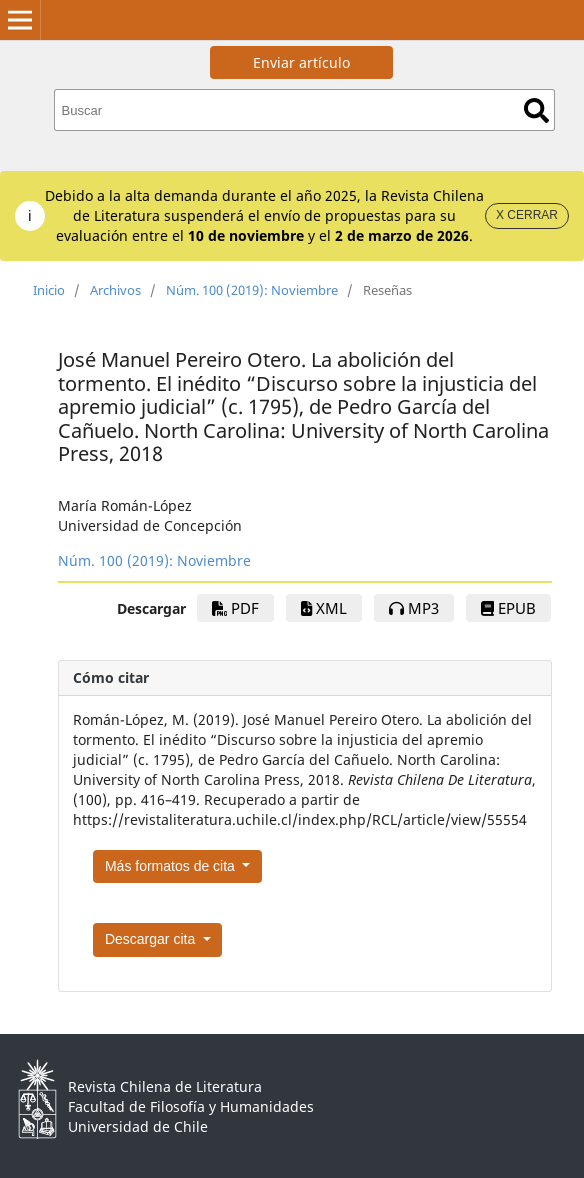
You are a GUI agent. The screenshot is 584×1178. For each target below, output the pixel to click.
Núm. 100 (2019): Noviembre (252, 290)
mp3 (414, 608)
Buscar (536, 110)
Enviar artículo (301, 62)
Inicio (49, 290)
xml (324, 608)
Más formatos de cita (172, 866)
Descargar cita (152, 939)
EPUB (508, 608)
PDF (235, 608)
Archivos (115, 290)
